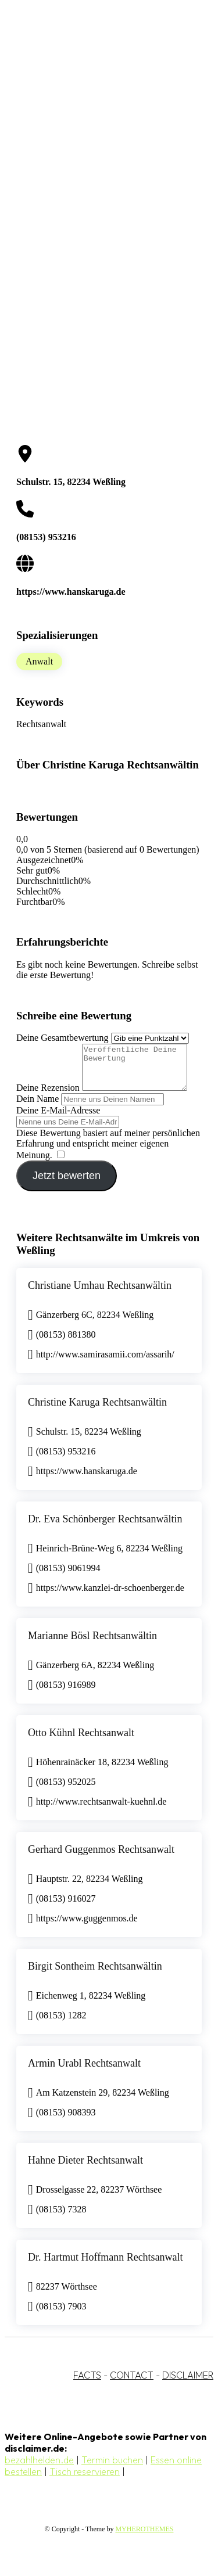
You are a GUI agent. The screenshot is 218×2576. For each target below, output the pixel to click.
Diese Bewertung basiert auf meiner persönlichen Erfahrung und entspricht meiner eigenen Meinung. (108, 1153)
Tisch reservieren (84, 2480)
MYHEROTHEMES (144, 2538)
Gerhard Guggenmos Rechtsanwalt (101, 1858)
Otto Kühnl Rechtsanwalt (81, 1741)
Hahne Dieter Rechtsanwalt (85, 2169)
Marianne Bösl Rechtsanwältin (92, 1644)
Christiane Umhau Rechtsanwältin (99, 1294)
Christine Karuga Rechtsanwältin (97, 1411)
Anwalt (39, 661)
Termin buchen (112, 2468)
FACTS (87, 2384)
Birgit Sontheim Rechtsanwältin (95, 1975)
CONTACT (131, 2384)
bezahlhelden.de (39, 2468)
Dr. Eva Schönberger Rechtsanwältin (105, 1527)
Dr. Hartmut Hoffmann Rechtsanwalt (105, 2266)
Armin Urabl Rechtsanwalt (84, 2072)
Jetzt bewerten (67, 1184)
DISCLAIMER (187, 2384)
